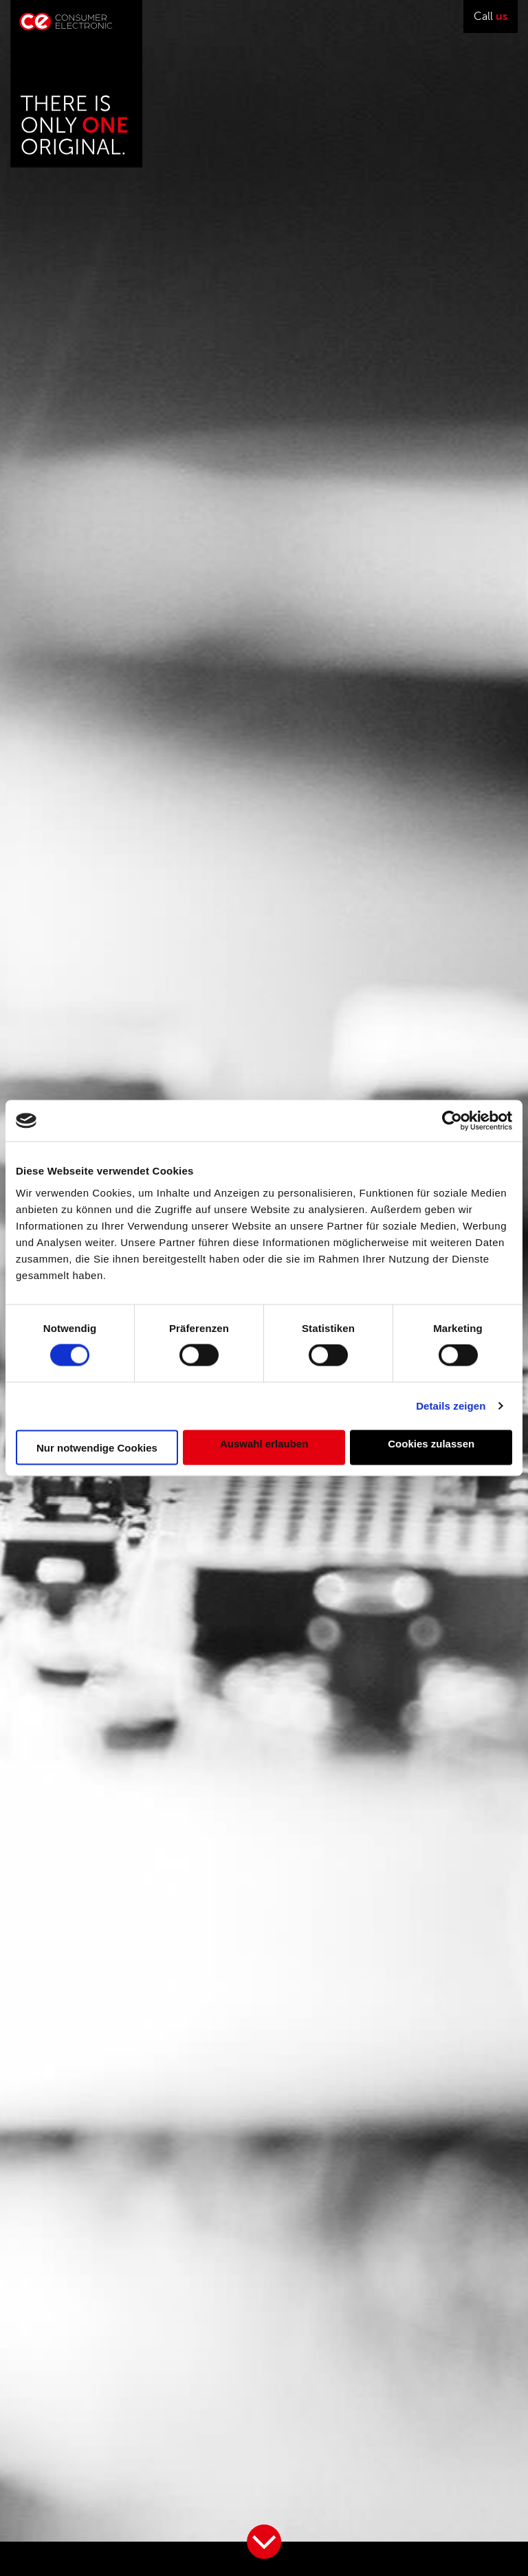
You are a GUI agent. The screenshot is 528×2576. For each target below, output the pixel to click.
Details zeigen (450, 1406)
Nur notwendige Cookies (96, 1447)
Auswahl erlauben (264, 1444)
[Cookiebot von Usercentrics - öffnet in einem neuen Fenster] (452, 1121)
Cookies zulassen (431, 1444)
